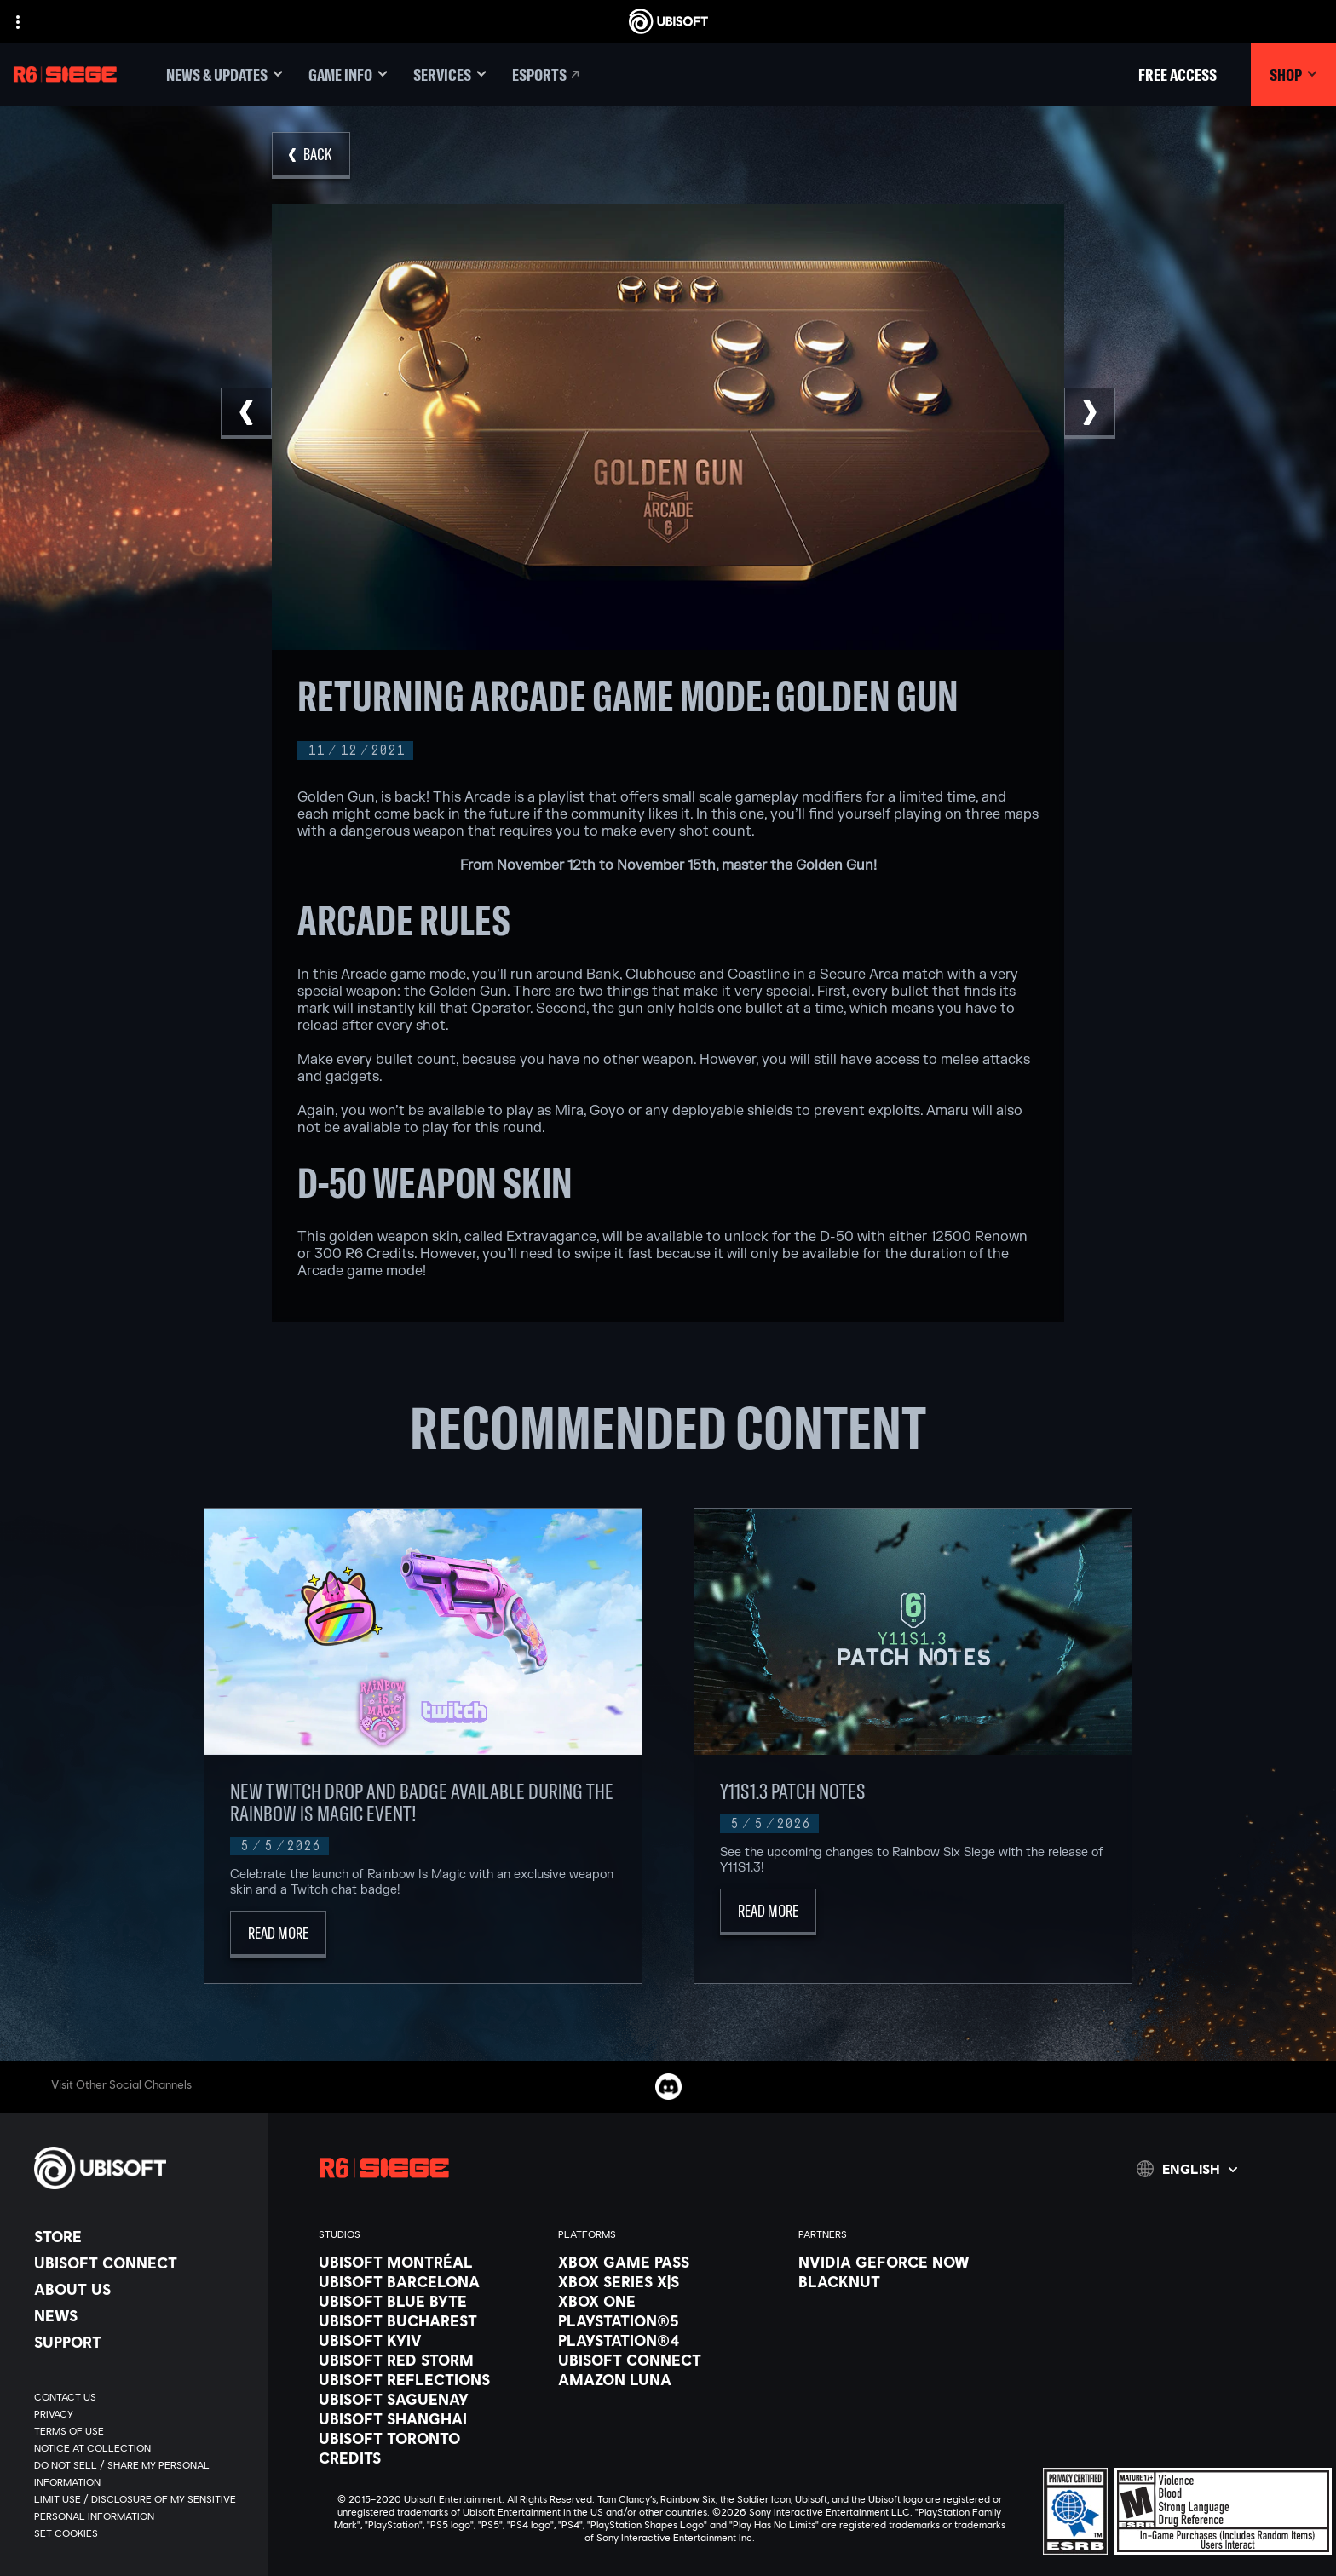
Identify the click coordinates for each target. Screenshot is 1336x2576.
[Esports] (547, 74)
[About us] (142, 2288)
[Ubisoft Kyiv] (430, 2340)
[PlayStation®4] (669, 2340)
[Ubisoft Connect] (142, 2262)
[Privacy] (142, 2414)
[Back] (311, 155)
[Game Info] (348, 74)
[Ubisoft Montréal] (430, 2261)
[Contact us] (142, 2397)
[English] (1187, 2168)
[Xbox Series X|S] (669, 2281)
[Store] (142, 2236)
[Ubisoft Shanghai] (430, 2418)
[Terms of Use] (142, 2431)
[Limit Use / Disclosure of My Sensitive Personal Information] (142, 2508)
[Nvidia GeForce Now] (909, 2261)
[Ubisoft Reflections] (430, 2379)
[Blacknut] (909, 2281)
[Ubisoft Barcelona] (430, 2281)
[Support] (142, 2341)
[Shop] (1293, 74)
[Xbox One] (669, 2300)
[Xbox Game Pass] (669, 2261)
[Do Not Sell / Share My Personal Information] (142, 2474)
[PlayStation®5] (669, 2320)
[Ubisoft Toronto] (430, 2438)
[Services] (450, 74)
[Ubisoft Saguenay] (430, 2398)
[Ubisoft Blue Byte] (430, 2300)
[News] (142, 2315)
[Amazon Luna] (669, 2379)
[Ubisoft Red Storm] (430, 2359)
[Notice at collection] (142, 2448)
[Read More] (278, 1934)
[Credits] (430, 2457)
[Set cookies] (66, 2533)
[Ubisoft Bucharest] (430, 2320)
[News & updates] (224, 74)
